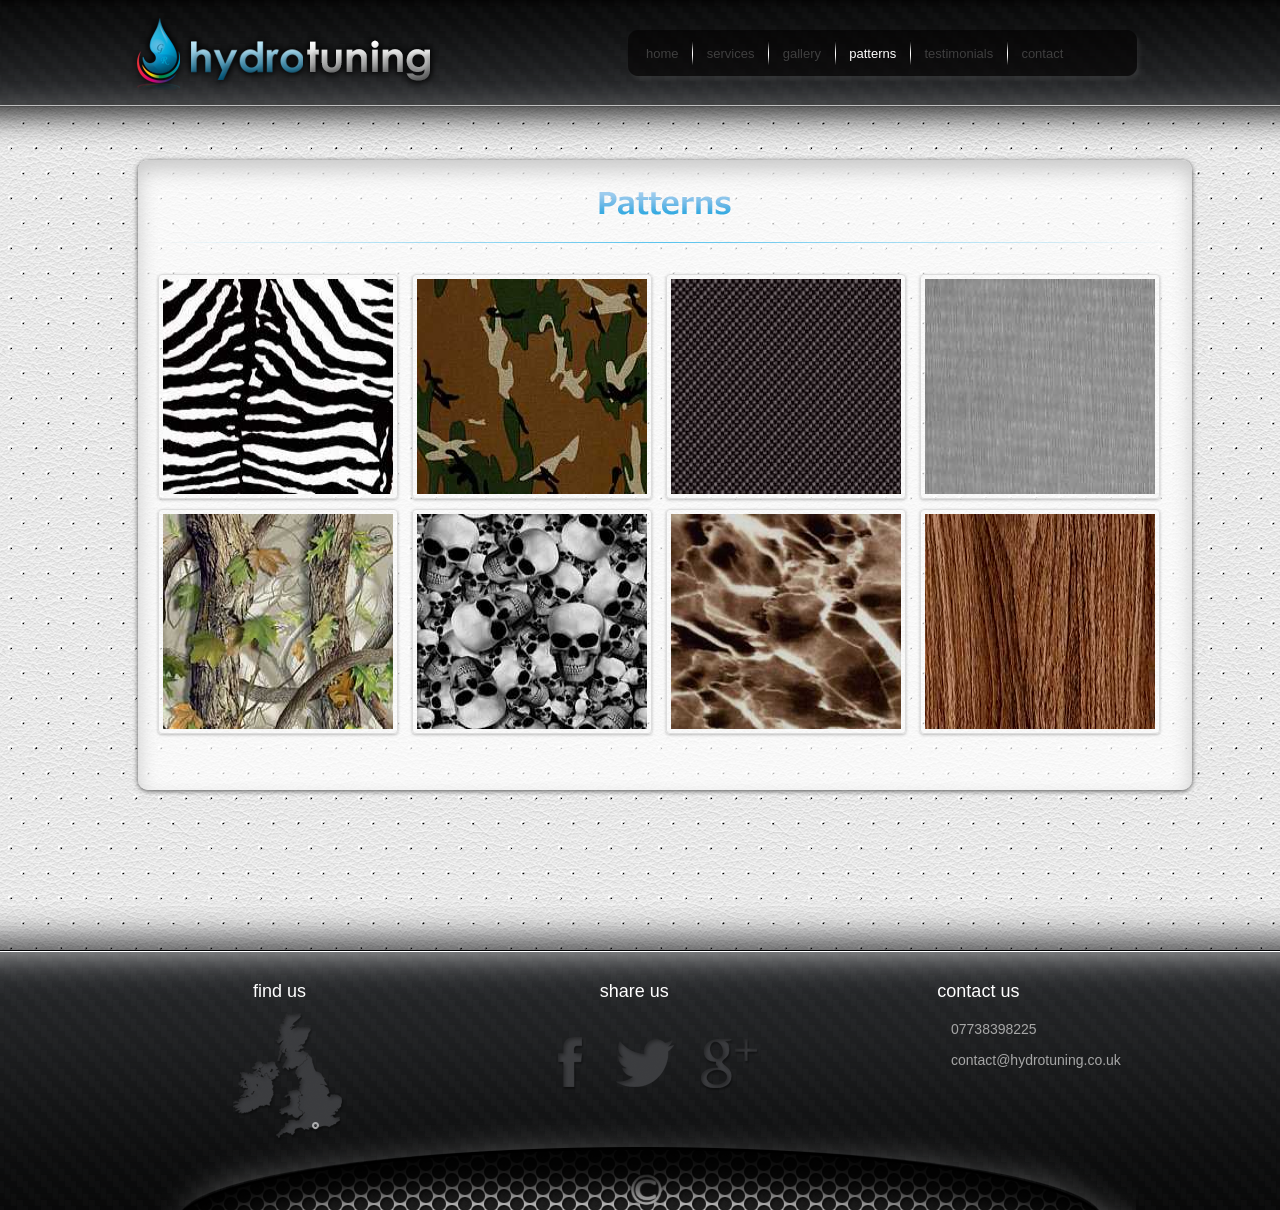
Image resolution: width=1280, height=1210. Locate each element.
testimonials (959, 53)
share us (634, 991)
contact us (978, 991)
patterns (872, 53)
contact (1042, 53)
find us (279, 991)
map (288, 1075)
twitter (643, 1062)
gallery (802, 53)
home (662, 53)
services (731, 53)
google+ (725, 1062)
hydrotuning (293, 52)
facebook (572, 1062)
